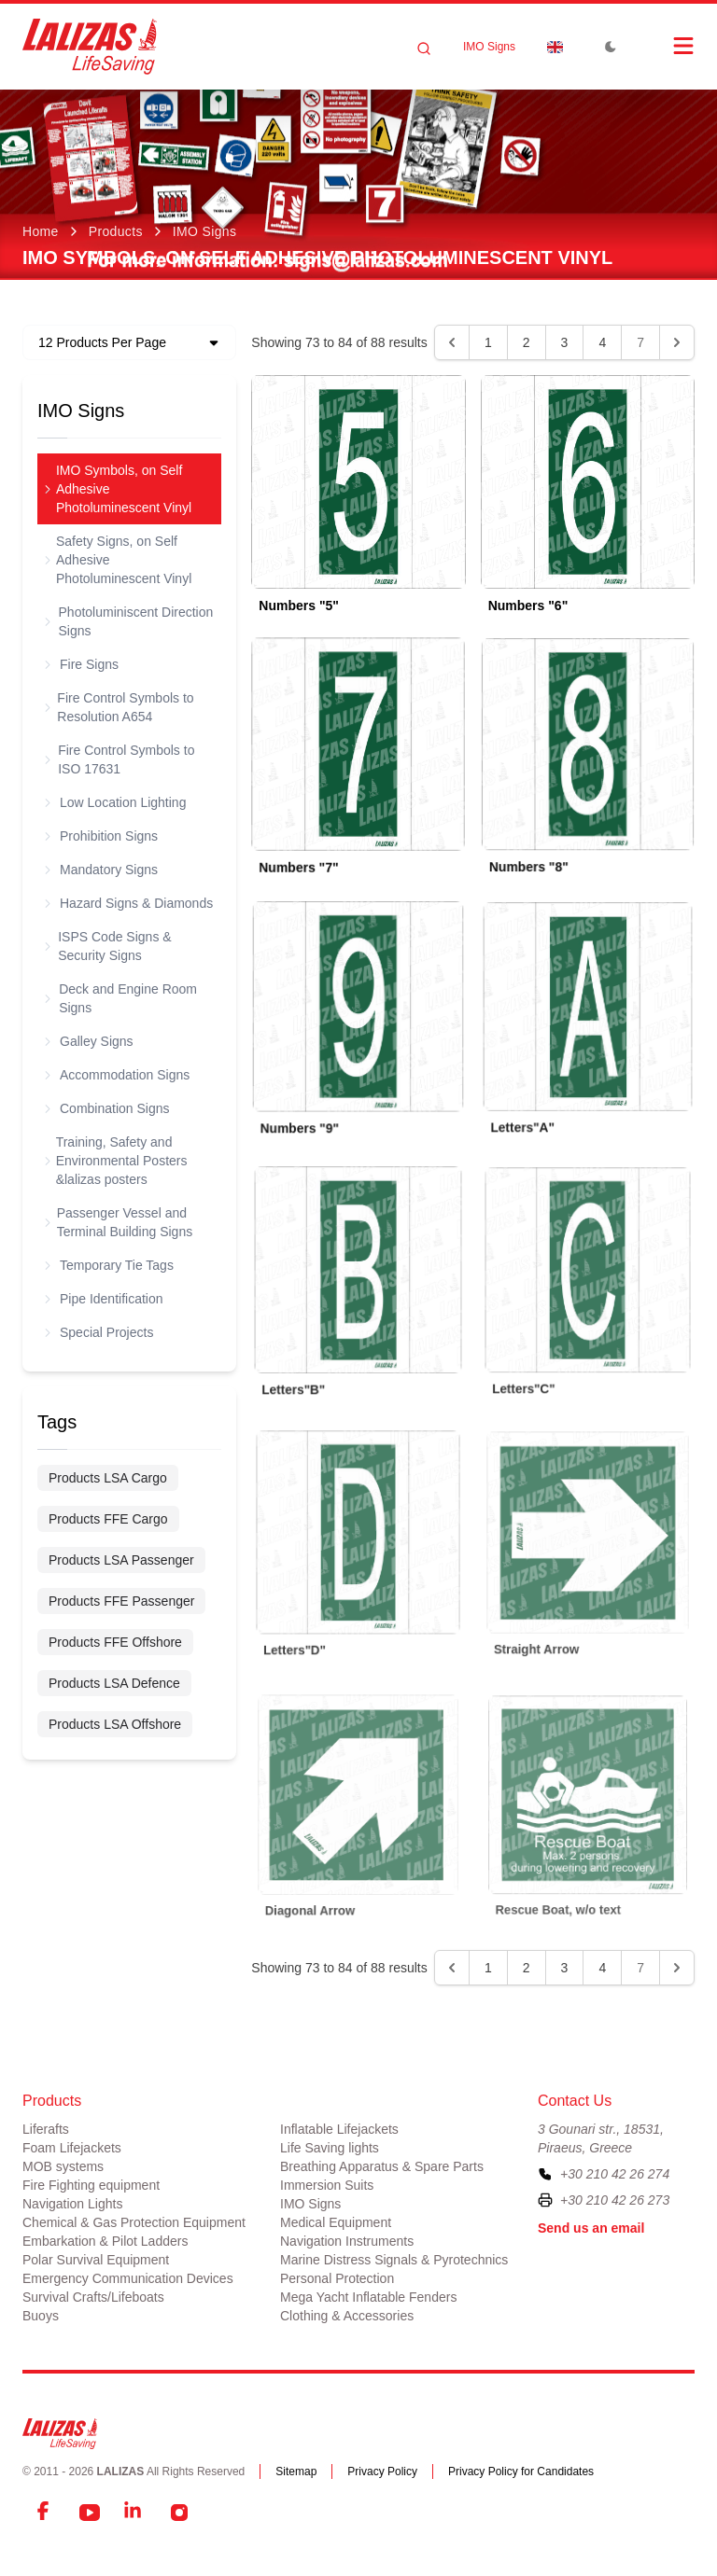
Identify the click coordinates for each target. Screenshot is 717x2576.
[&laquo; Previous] (452, 342)
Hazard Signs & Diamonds (129, 903)
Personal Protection (337, 2278)
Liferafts (45, 2129)
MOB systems (63, 2166)
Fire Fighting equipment (91, 2185)
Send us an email (591, 2228)
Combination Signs (107, 1108)
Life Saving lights (329, 2147)
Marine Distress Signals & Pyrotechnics (394, 2259)
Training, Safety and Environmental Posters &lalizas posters (116, 1161)
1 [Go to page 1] (488, 342)
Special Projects (99, 1332)
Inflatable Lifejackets (339, 2129)
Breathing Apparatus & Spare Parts (382, 2166)
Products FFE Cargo (108, 1518)
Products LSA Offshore (115, 1724)
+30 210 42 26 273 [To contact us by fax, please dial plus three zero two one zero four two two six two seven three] (614, 2200)
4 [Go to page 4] (602, 342)
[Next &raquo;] (677, 342)
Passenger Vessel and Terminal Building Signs (118, 1222)
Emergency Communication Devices (127, 2278)
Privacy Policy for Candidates (521, 2471)
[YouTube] (89, 2512)
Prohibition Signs (101, 835)
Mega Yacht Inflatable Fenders (368, 2297)
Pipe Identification (104, 1298)
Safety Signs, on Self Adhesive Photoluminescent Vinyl (118, 560)
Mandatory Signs (101, 869)
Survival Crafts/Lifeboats (93, 2297)
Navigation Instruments (347, 2241)
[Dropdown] (554, 46)
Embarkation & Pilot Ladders (105, 2241)
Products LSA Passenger (121, 1560)
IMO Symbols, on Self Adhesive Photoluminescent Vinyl (118, 489)
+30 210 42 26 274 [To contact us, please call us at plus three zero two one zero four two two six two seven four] (614, 2173)
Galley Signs (89, 1041)
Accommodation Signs (117, 1074)
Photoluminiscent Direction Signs (129, 621)
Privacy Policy (382, 2471)
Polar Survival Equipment (95, 2259)
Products (116, 231)
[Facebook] (44, 2512)
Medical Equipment (335, 2222)
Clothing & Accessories (347, 2315)
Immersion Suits (326, 2185)
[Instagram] (179, 2512)
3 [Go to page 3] (565, 342)
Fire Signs (82, 664)
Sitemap (295, 2471)
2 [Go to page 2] (526, 342)
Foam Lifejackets (71, 2147)
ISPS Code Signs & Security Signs (108, 946)
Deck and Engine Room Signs (121, 998)
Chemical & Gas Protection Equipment (134, 2222)
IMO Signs (489, 46)
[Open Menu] (665, 46)
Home (40, 231)
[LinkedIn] (134, 2512)
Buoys (40, 2315)
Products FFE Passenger (121, 1601)
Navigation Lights (72, 2203)
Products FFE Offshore (115, 1642)
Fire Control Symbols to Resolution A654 (119, 707)
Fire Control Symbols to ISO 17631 (119, 759)
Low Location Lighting (115, 802)
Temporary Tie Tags (109, 1265)
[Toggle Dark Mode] (610, 46)
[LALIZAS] (89, 46)
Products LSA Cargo (108, 1477)
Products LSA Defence (114, 1683)
